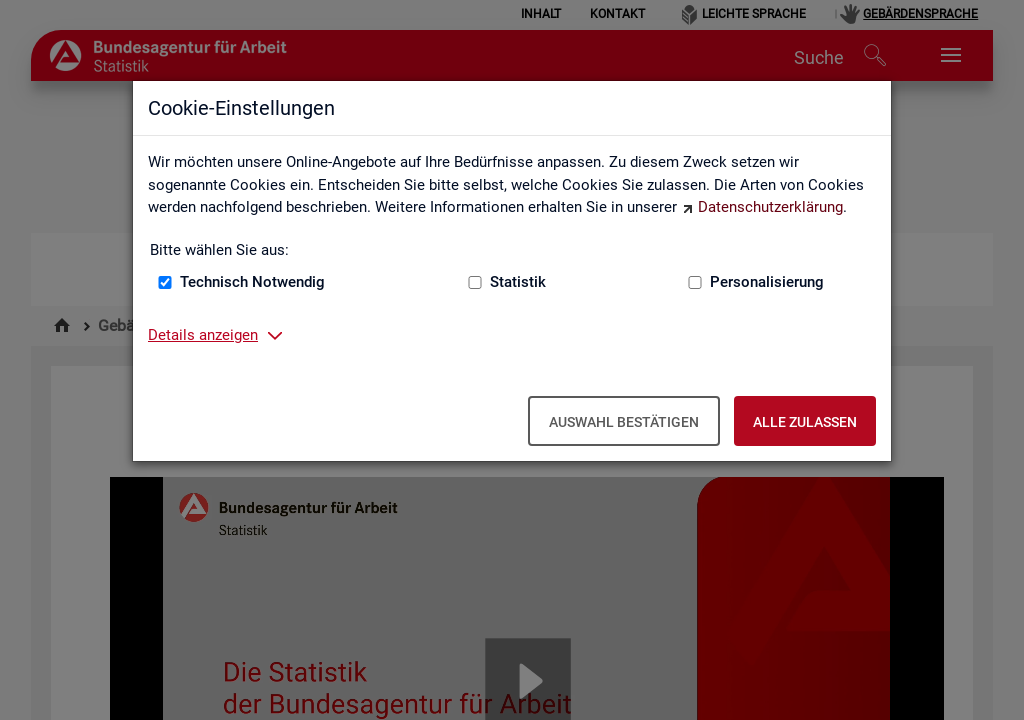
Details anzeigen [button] (203, 335)
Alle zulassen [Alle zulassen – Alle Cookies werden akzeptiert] (805, 422)
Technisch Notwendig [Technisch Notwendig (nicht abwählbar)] (252, 282)
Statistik (518, 282)
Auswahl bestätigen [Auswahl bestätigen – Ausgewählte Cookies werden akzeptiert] (624, 422)
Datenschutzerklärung (770, 207)
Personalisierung (767, 282)
